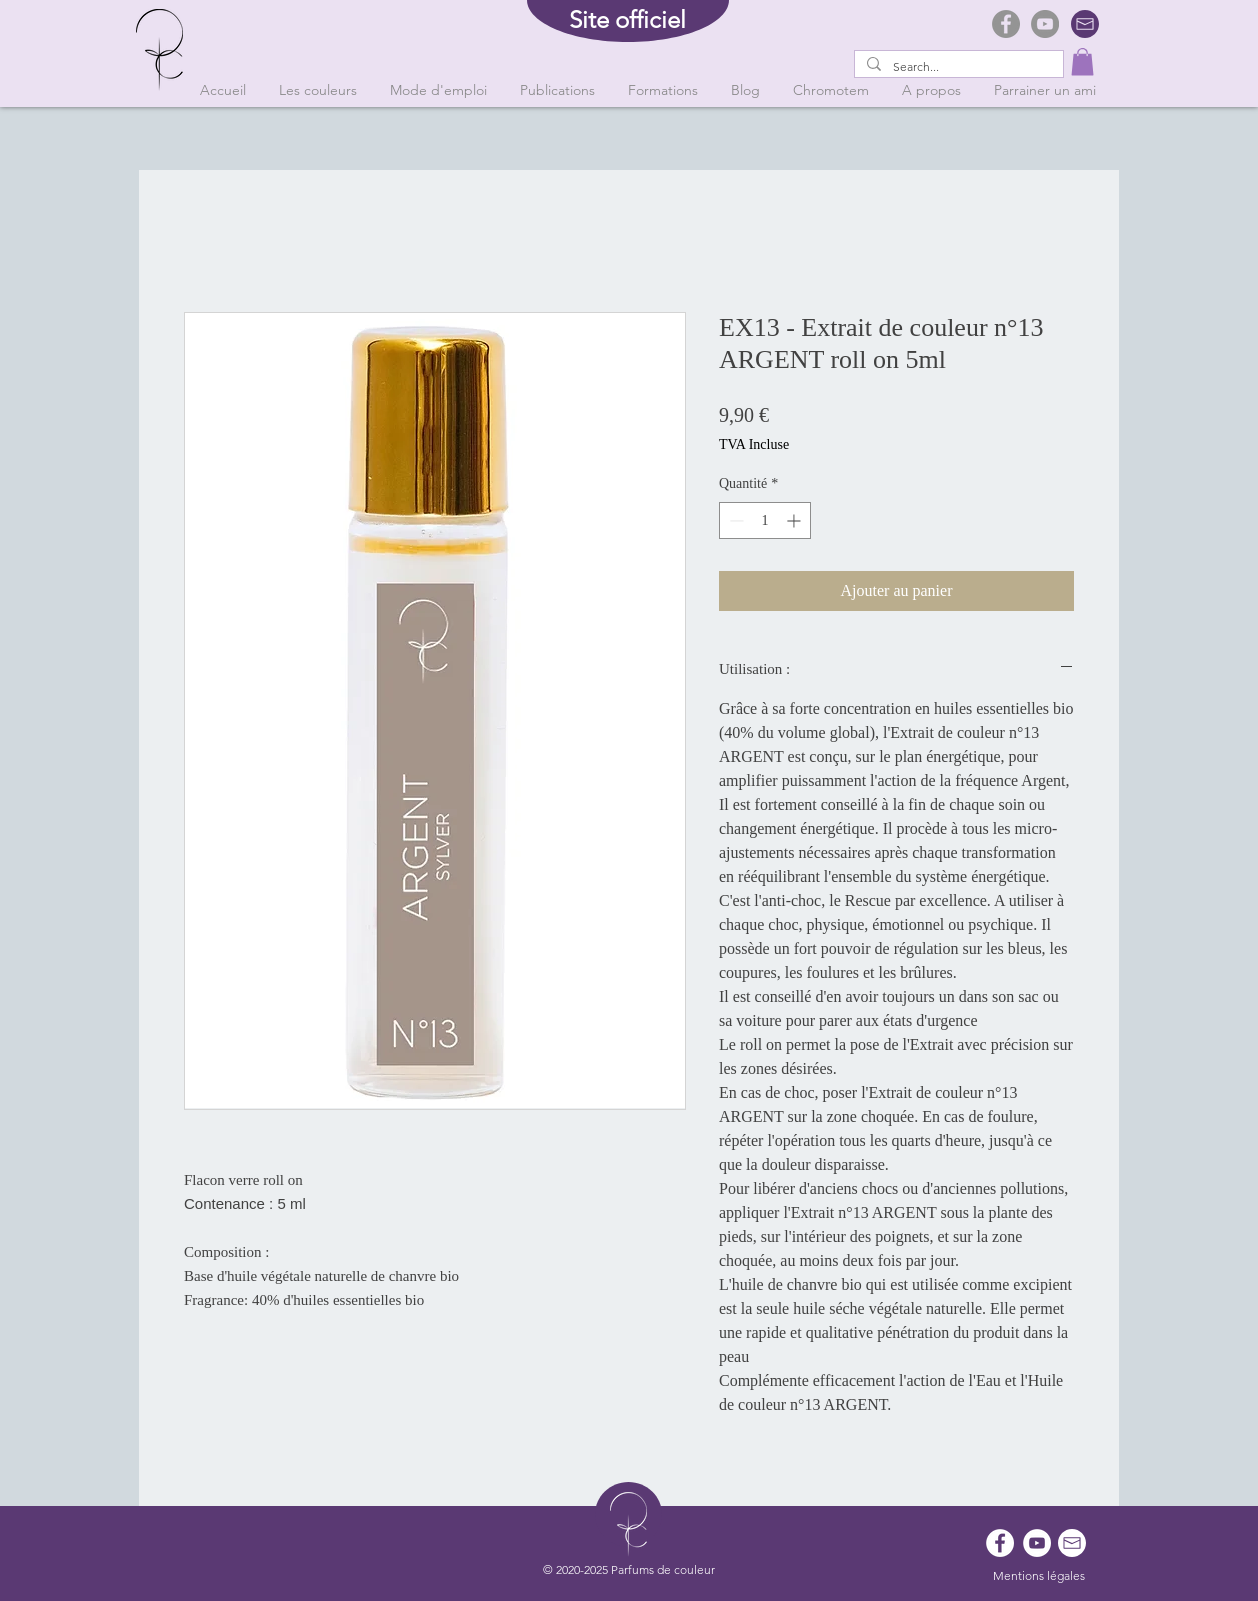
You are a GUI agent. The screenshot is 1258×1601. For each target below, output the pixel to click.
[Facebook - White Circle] (1000, 1543)
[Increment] (795, 520)
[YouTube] (1045, 24)
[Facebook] (1006, 24)
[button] (1082, 61)
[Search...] (957, 67)
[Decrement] (734, 520)
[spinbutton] (765, 520)
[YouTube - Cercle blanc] (1037, 1543)
